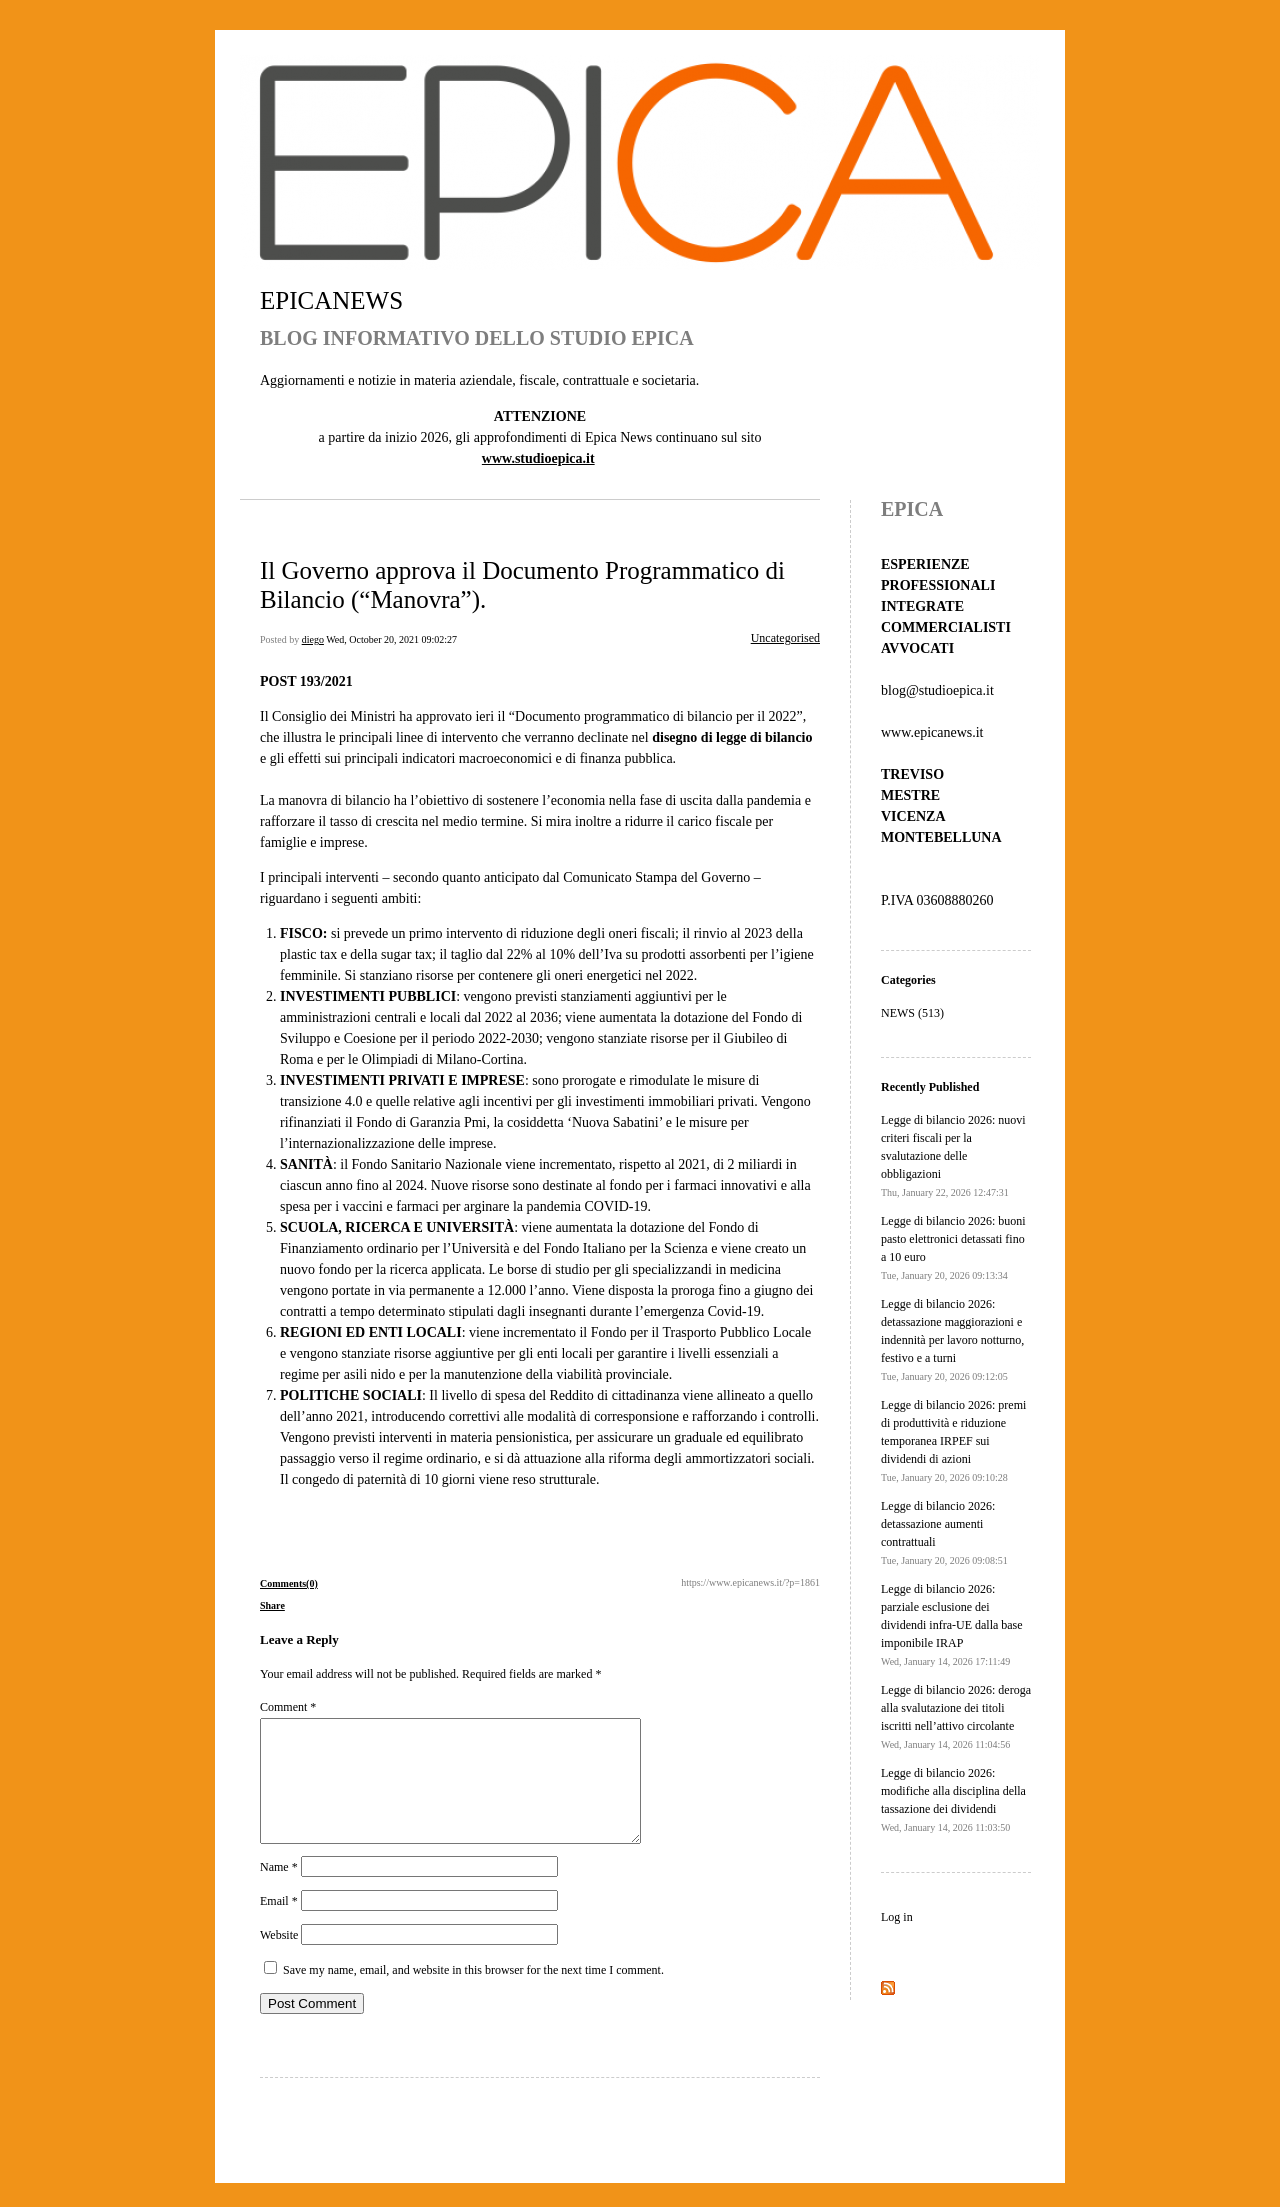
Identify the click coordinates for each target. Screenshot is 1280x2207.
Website (279, 1959)
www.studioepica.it (538, 458)
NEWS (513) (912, 1013)
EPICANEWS (331, 300)
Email (279, 1925)
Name (279, 1891)
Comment (288, 1707)
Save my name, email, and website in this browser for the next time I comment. (473, 1994)
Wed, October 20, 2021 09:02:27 (391, 639)
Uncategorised (785, 638)
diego (313, 639)
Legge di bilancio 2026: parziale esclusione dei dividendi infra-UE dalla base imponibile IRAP (952, 1624)
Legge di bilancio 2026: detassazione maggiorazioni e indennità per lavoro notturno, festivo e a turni (952, 1339)
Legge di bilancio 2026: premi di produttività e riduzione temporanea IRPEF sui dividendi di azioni (953, 1440)
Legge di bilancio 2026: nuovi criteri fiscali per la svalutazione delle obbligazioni (953, 1155)
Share (272, 1605)
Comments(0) (289, 1583)
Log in (897, 1917)
